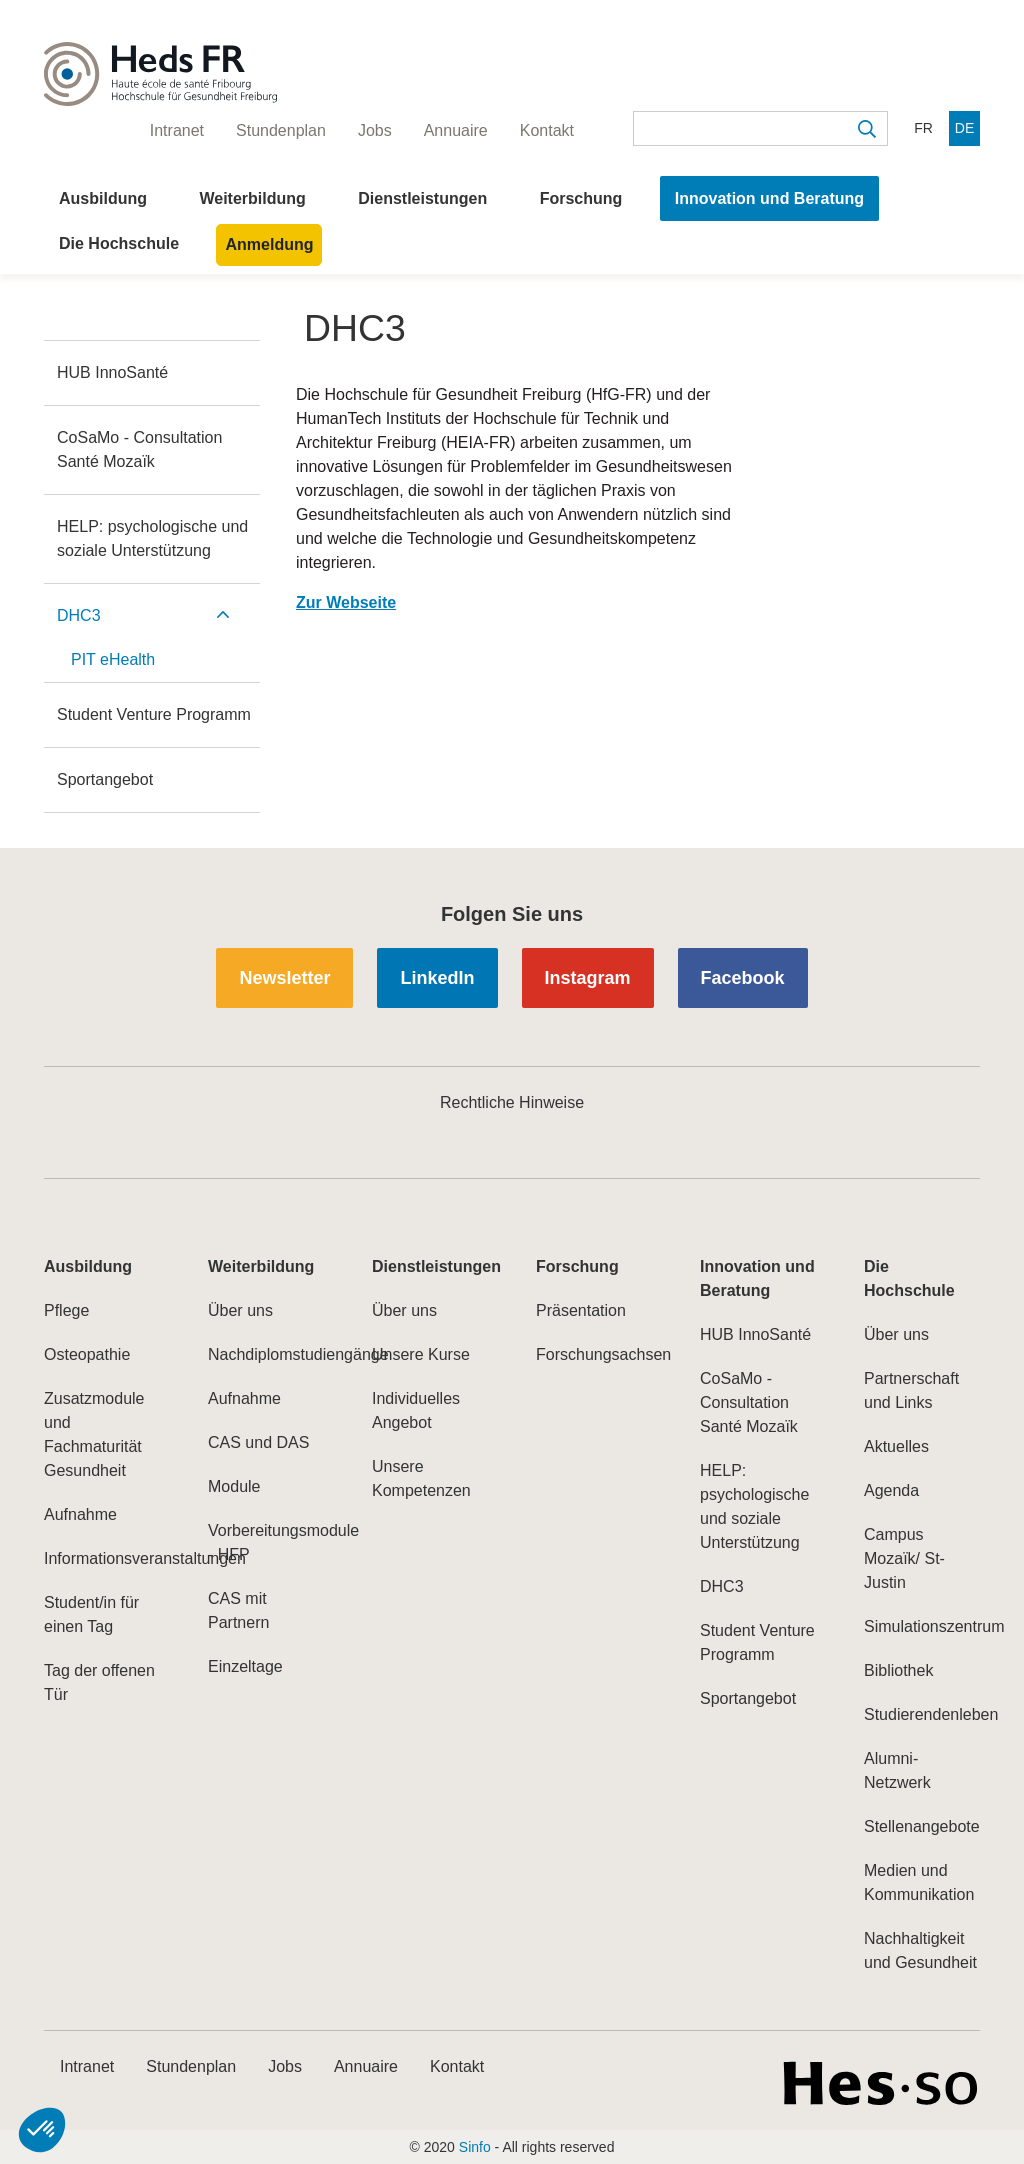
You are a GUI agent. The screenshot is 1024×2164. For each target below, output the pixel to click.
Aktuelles (896, 1446)
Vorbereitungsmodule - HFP (266, 1542)
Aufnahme (80, 1514)
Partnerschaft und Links (911, 1390)
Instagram (588, 978)
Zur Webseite (346, 602)
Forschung (581, 198)
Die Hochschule (119, 243)
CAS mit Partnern (238, 1610)
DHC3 (79, 615)
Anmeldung (269, 244)
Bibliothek (898, 1670)
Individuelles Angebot (416, 1410)
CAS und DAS (258, 1442)
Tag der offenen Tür (99, 1682)
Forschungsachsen (594, 1354)
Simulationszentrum (922, 1626)
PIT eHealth (113, 659)
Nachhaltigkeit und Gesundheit (920, 1950)
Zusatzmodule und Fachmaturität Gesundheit (94, 1434)
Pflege (66, 1310)
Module (234, 1486)
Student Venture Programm (154, 714)
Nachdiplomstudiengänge (266, 1354)
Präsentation (581, 1310)
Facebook (743, 978)
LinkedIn (437, 978)
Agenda (891, 1490)
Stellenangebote (922, 1826)
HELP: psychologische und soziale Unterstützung (152, 538)
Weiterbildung (252, 198)
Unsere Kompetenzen (421, 1478)
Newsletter (284, 978)
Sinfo (475, 2147)
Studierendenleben (922, 1714)
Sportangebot (105, 779)
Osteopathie (87, 1354)
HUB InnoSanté (112, 372)
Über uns (240, 1310)
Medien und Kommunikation (919, 1882)
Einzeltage (245, 1666)
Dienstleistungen (422, 198)
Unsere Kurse (421, 1354)
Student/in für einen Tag (91, 1614)
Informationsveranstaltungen (102, 1558)
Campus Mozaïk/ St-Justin (904, 1558)
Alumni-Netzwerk (897, 1770)
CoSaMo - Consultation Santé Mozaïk (139, 449)
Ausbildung (103, 198)
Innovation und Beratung (769, 198)
